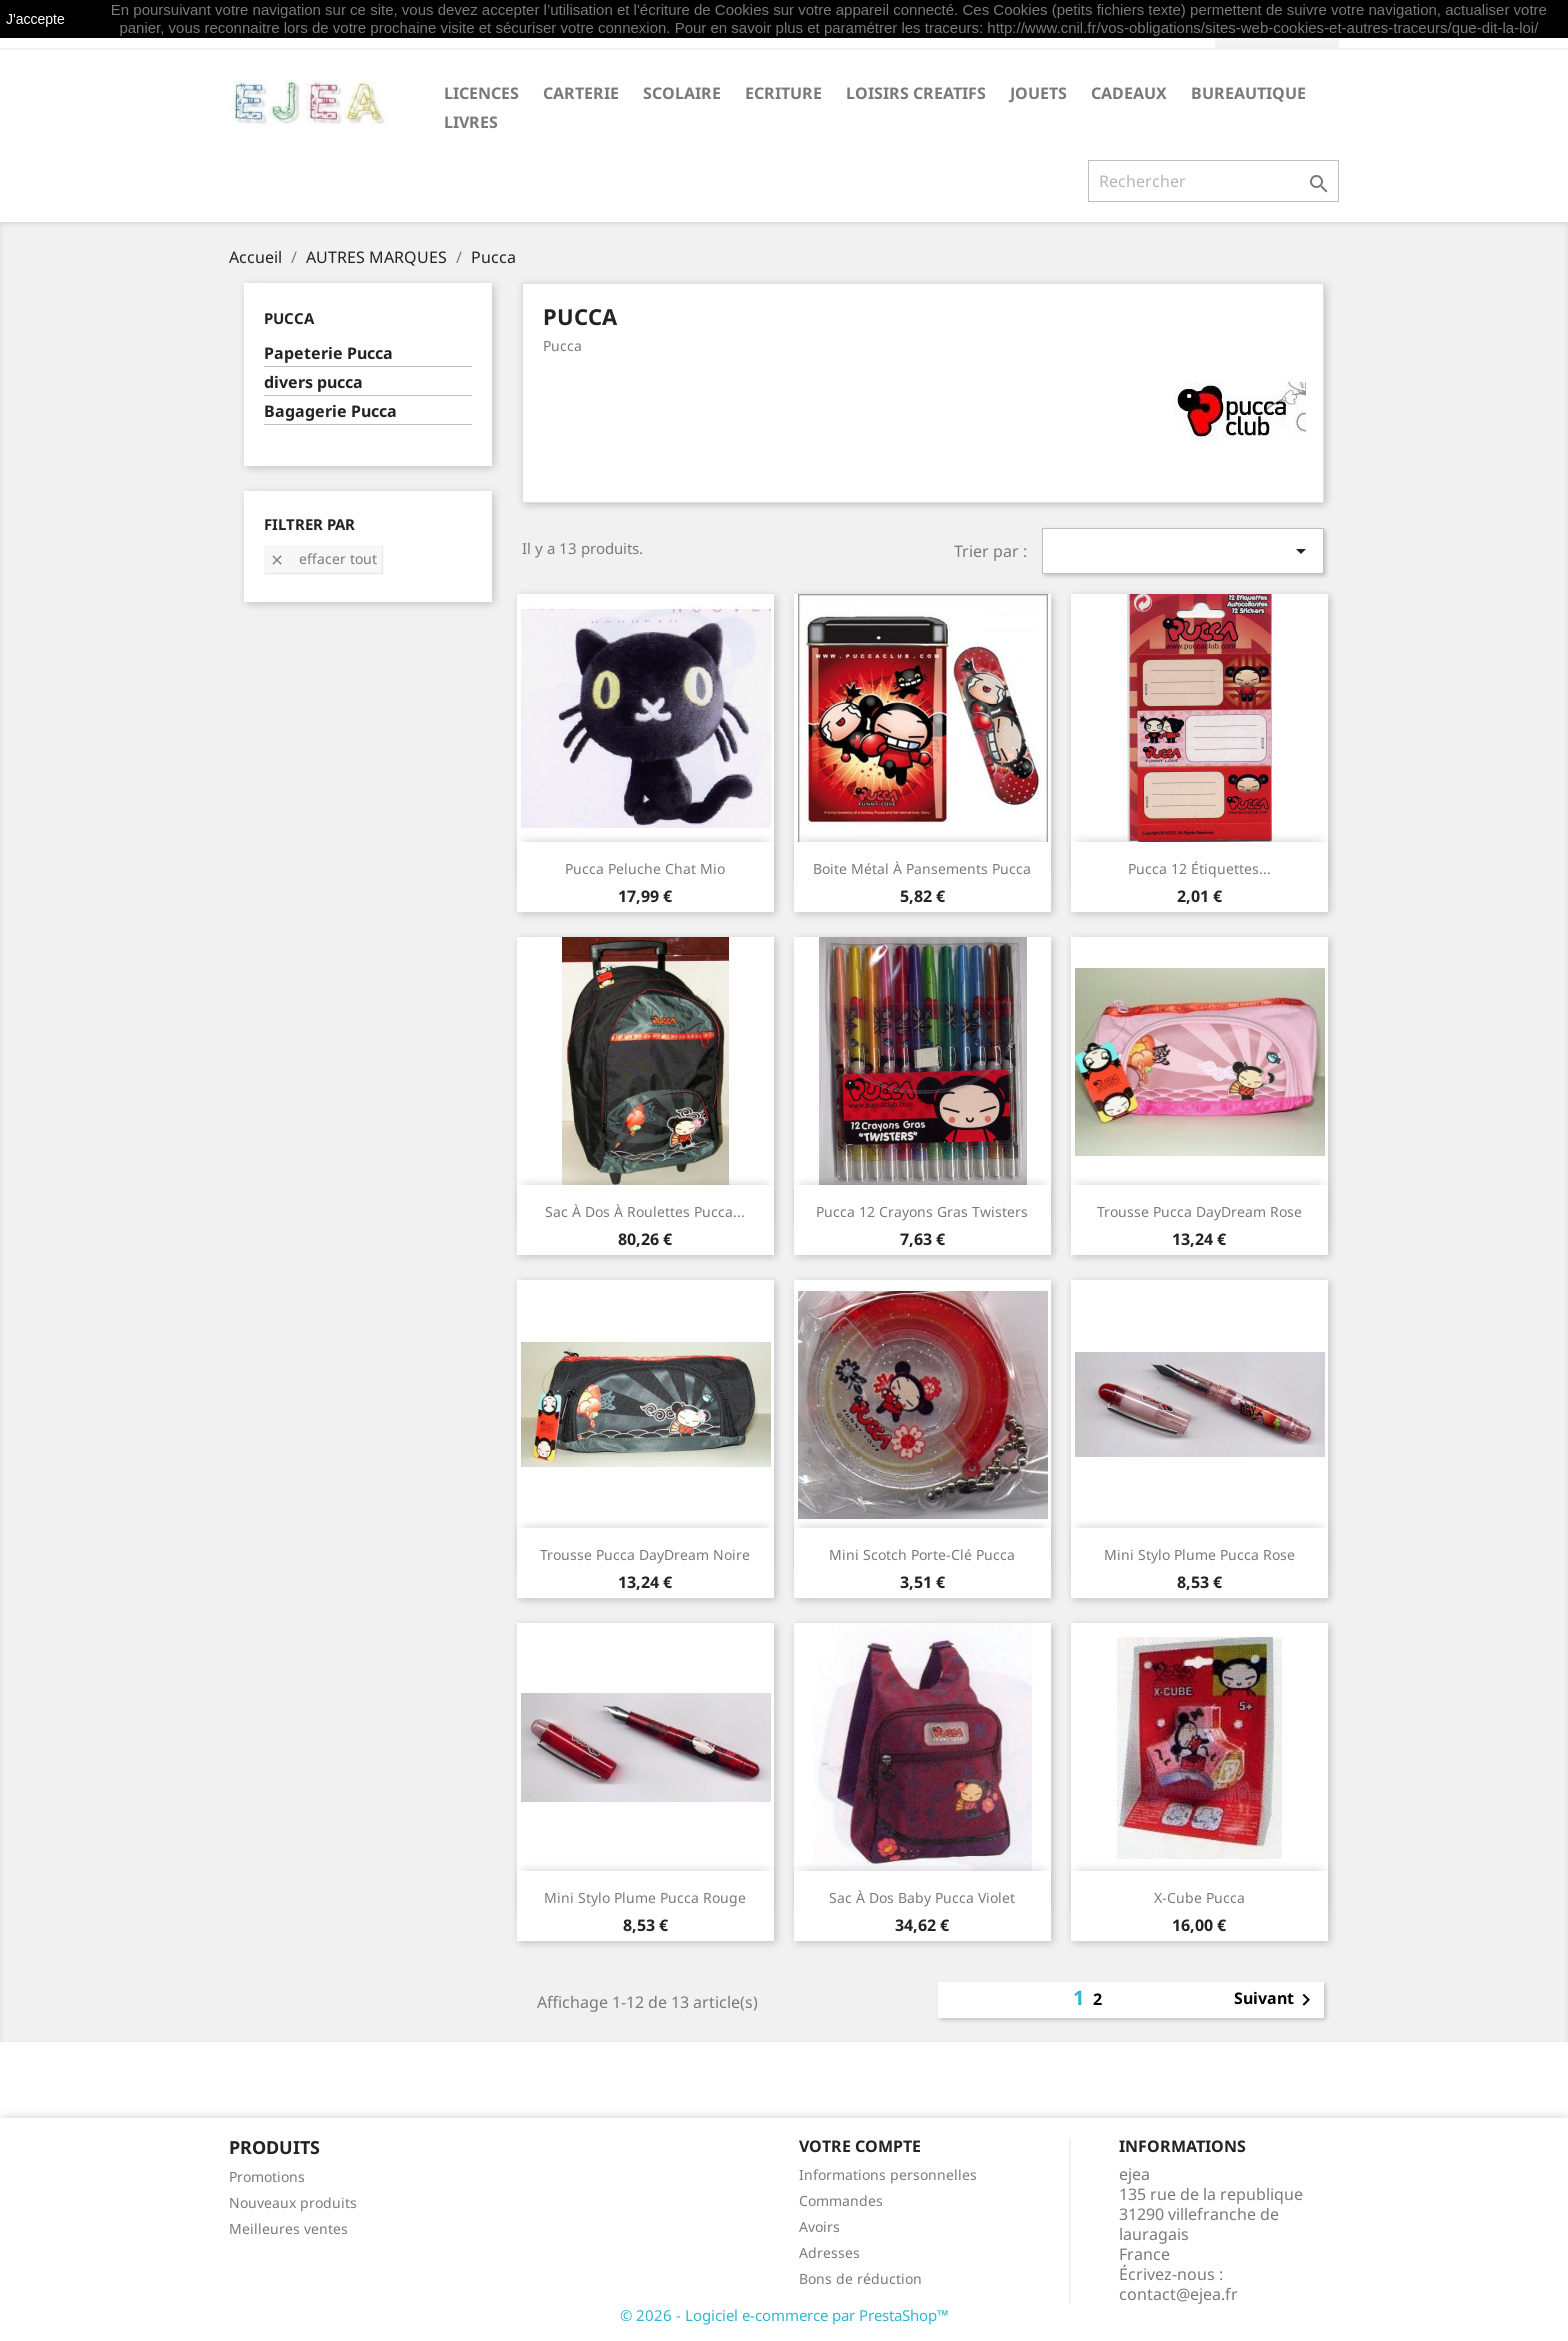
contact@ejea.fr (1178, 2294)
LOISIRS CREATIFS (916, 93)
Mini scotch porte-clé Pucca (922, 1554)
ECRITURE (783, 93)
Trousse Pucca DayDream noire (645, 1554)
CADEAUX (1129, 93)
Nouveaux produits (293, 2202)
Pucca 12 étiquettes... (1199, 868)
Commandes (841, 2200)
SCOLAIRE (682, 93)
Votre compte (860, 2146)
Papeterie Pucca (328, 353)
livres (471, 122)
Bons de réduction (860, 2278)
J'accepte (35, 19)
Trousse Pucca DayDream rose (1199, 1211)
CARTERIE (581, 93)
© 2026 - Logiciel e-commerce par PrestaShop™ (784, 2315)
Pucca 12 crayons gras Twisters (922, 1211)
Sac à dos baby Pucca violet (922, 1897)
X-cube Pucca (1199, 1897)
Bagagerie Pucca (330, 411)
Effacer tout (323, 558)
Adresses (829, 2252)
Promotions (267, 2176)
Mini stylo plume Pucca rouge (645, 1897)
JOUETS (1038, 93)
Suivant (1276, 2000)
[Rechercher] (1213, 181)
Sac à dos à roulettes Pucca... (645, 1211)
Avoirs (819, 2226)
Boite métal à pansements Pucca (922, 868)
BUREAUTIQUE (1248, 93)
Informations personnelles (888, 2174)
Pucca (289, 318)
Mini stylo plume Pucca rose (1199, 1554)
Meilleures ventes (288, 2228)
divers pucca (313, 382)
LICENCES (481, 93)
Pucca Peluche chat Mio (645, 868)
